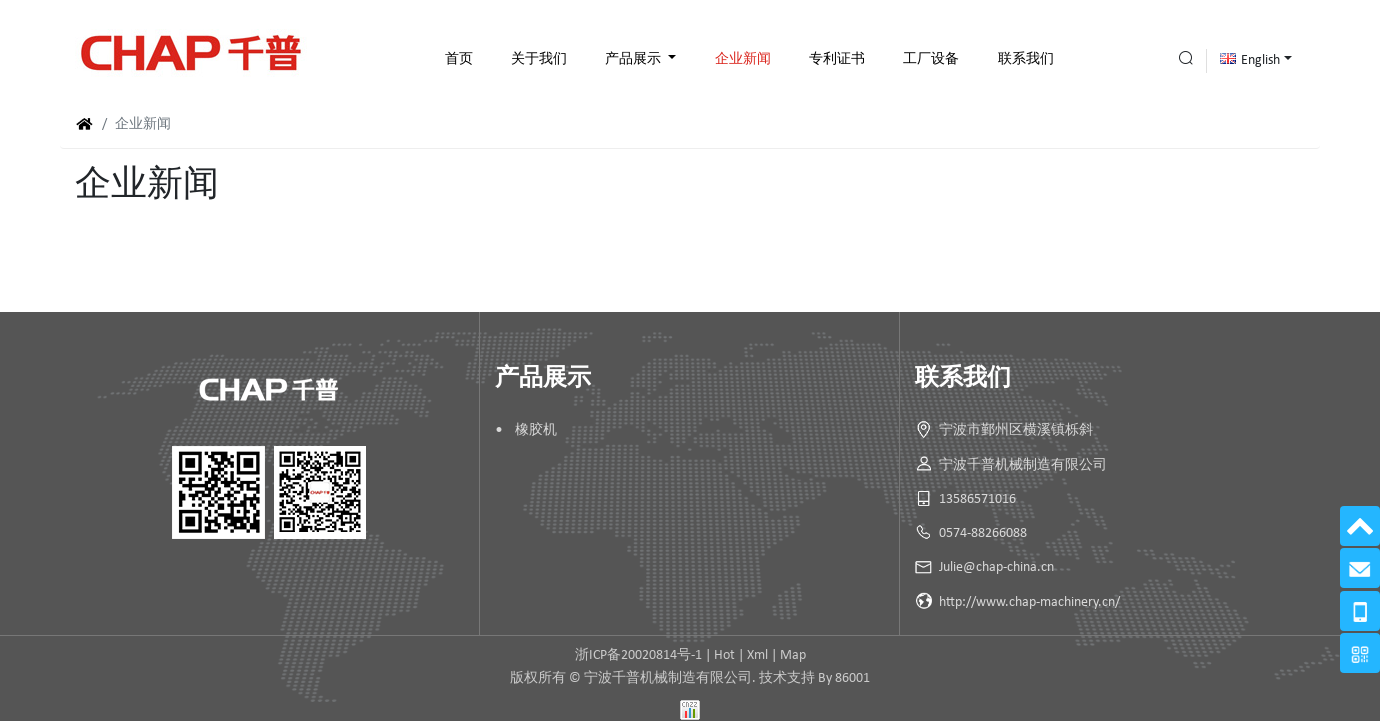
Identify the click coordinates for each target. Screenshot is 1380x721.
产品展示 (634, 59)
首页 (459, 59)
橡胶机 (536, 430)
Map (793, 655)
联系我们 (1026, 59)
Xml (757, 655)
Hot (724, 655)
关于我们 (539, 59)
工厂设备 (931, 59)
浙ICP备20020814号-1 (638, 655)
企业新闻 (743, 59)
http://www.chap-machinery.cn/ (1029, 602)
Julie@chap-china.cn (996, 567)
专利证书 (837, 59)
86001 (852, 678)
